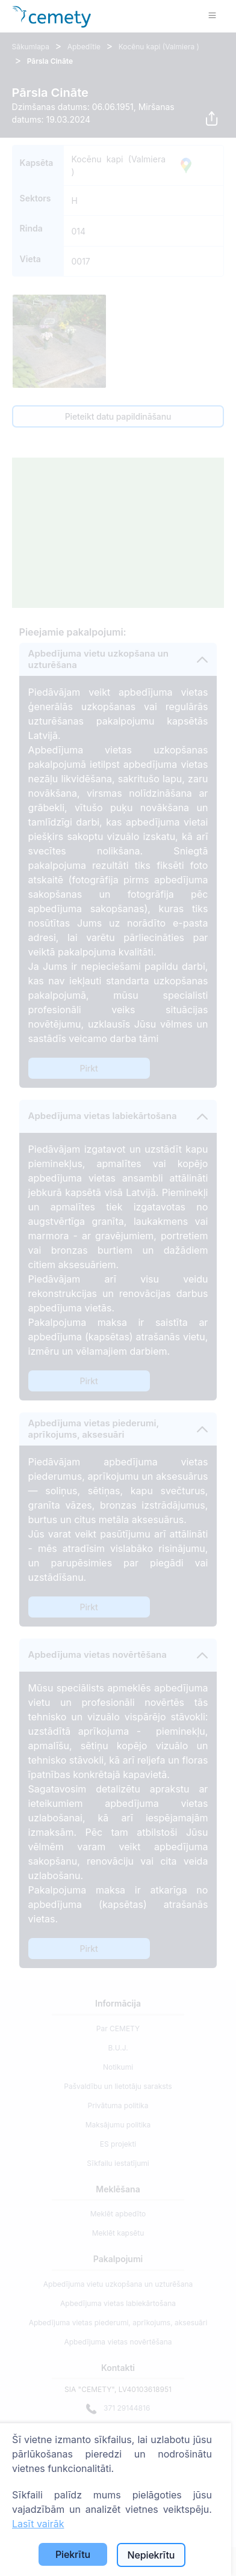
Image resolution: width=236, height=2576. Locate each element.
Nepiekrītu (151, 2555)
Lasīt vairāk (38, 2524)
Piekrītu (72, 2554)
